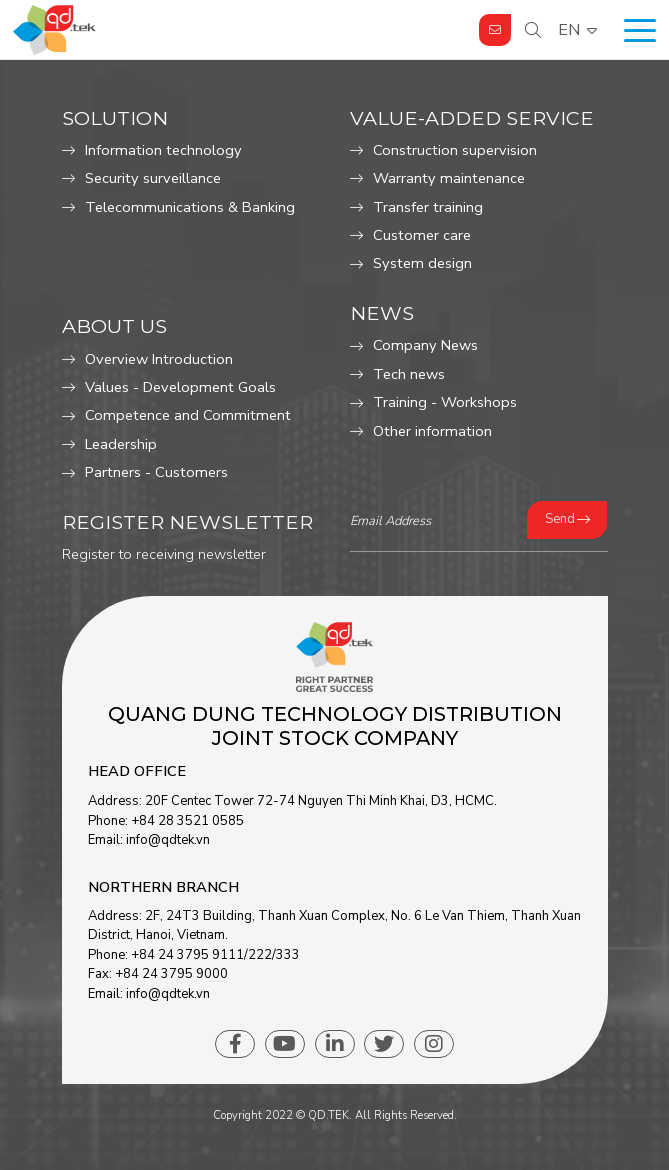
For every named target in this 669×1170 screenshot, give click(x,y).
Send (560, 519)
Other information (432, 431)
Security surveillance (153, 178)
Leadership (121, 444)
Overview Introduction (159, 359)
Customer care (422, 235)
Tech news (409, 374)
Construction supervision (455, 150)
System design (422, 263)
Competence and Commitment (188, 415)
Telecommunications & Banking (190, 207)
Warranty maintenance (449, 178)
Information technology (163, 150)
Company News (425, 345)
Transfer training (428, 207)
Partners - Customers (156, 472)
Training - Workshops (445, 402)
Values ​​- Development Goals (180, 387)
